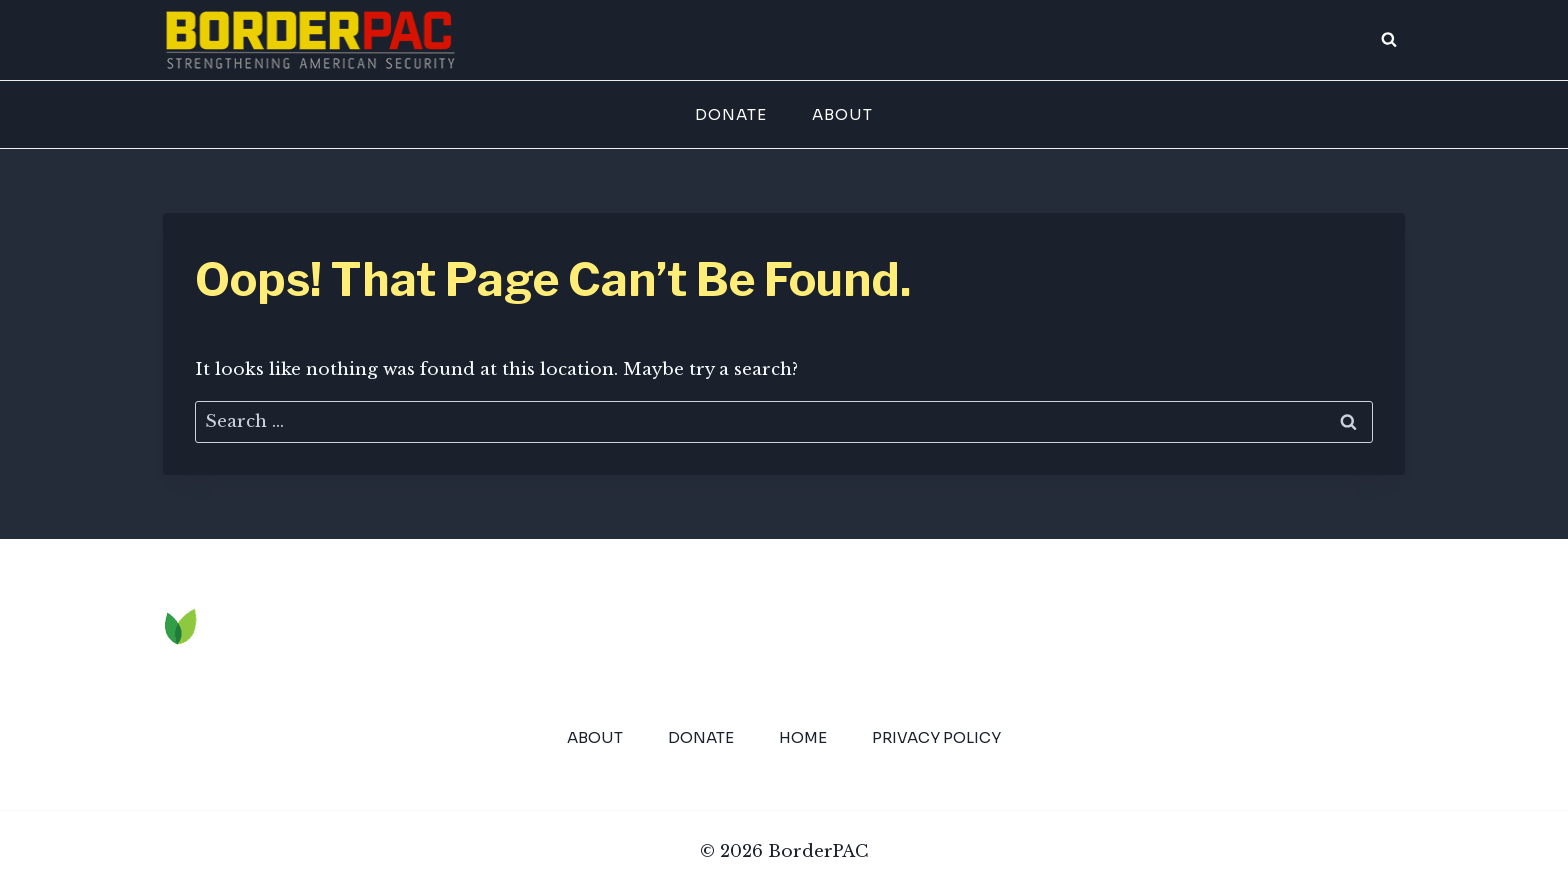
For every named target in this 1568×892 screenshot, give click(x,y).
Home (803, 737)
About (842, 114)
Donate (731, 114)
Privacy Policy (936, 737)
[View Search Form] (1389, 40)
